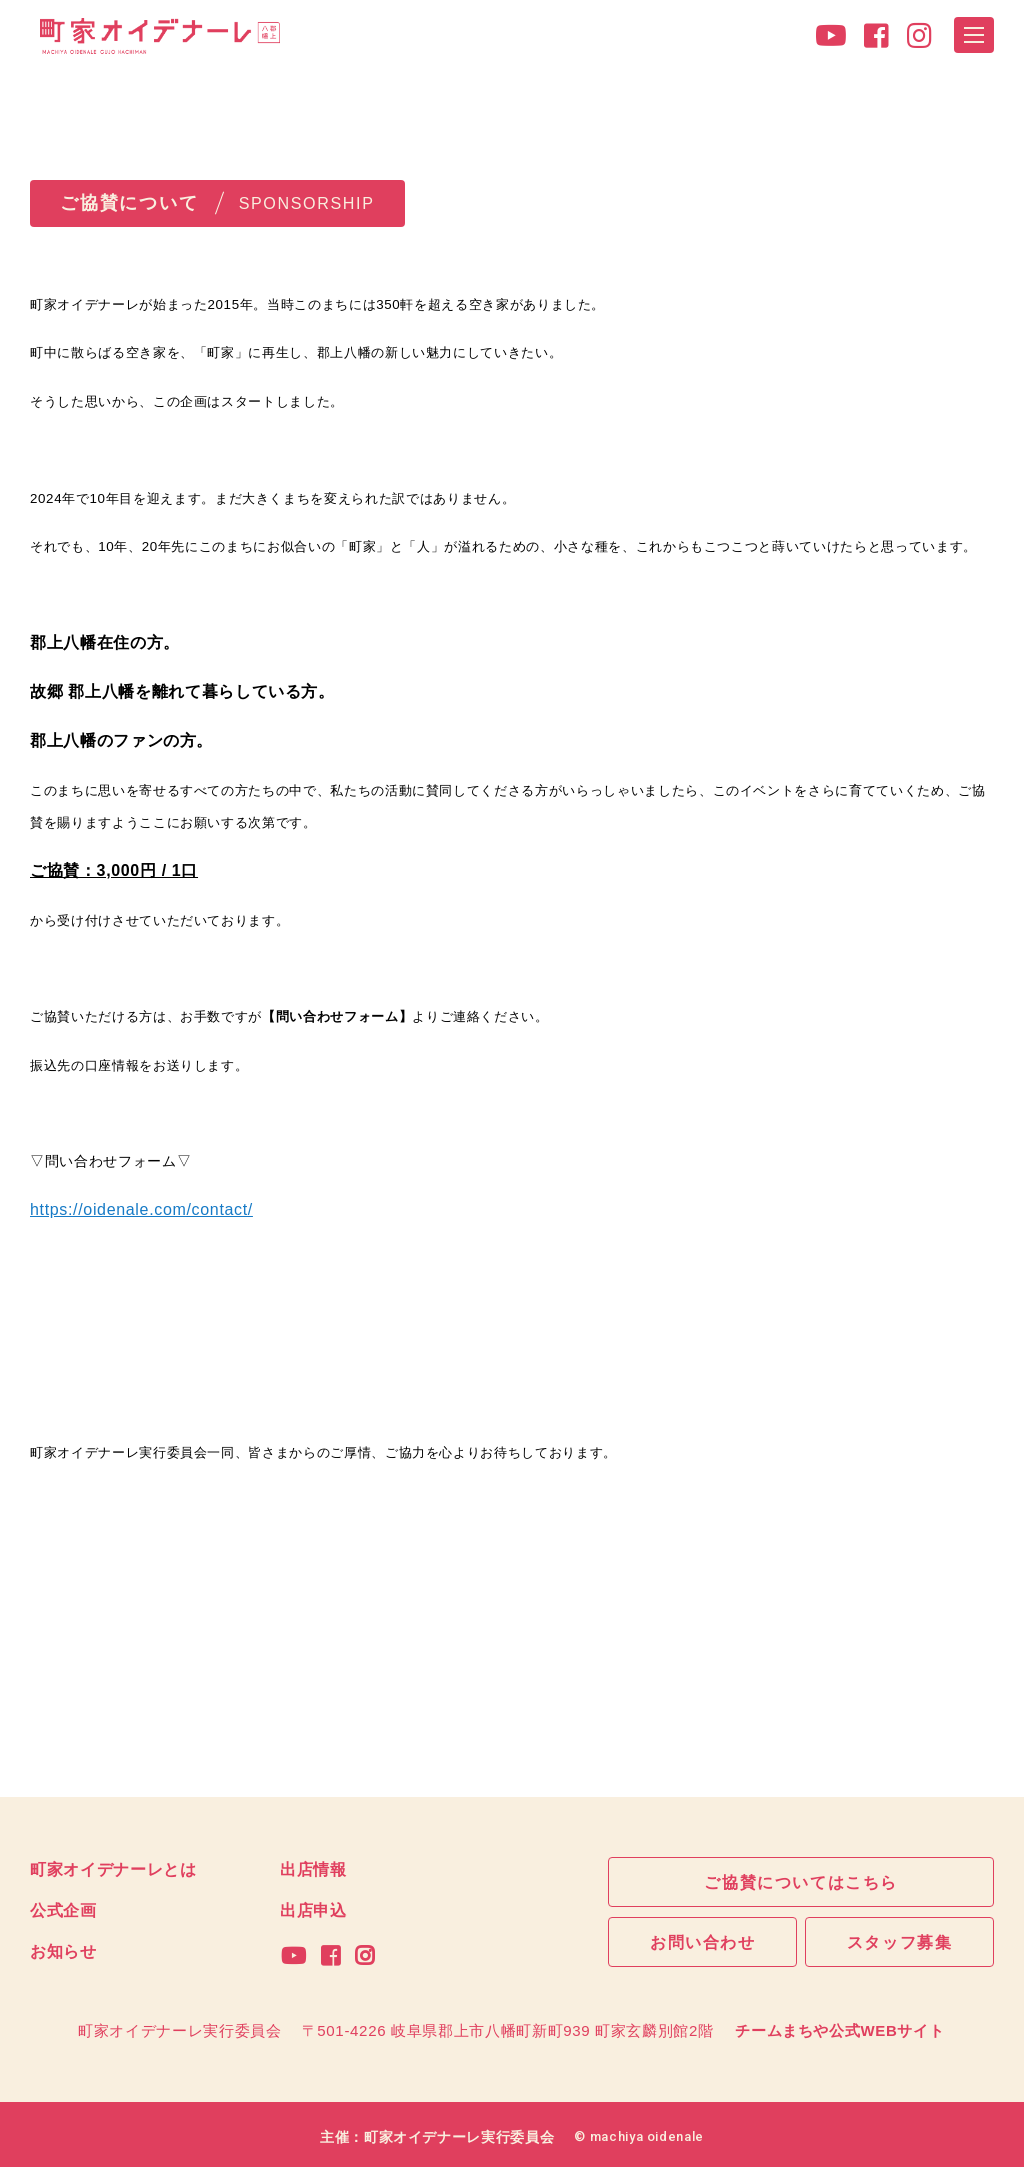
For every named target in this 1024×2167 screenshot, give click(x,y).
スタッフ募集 (900, 1942)
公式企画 (63, 1908)
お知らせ (63, 1947)
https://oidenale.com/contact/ (142, 1209)
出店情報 (313, 1868)
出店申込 (313, 1908)
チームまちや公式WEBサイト (839, 2023)
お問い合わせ (703, 1942)
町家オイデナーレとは (113, 1868)
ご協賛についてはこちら (801, 1881)
